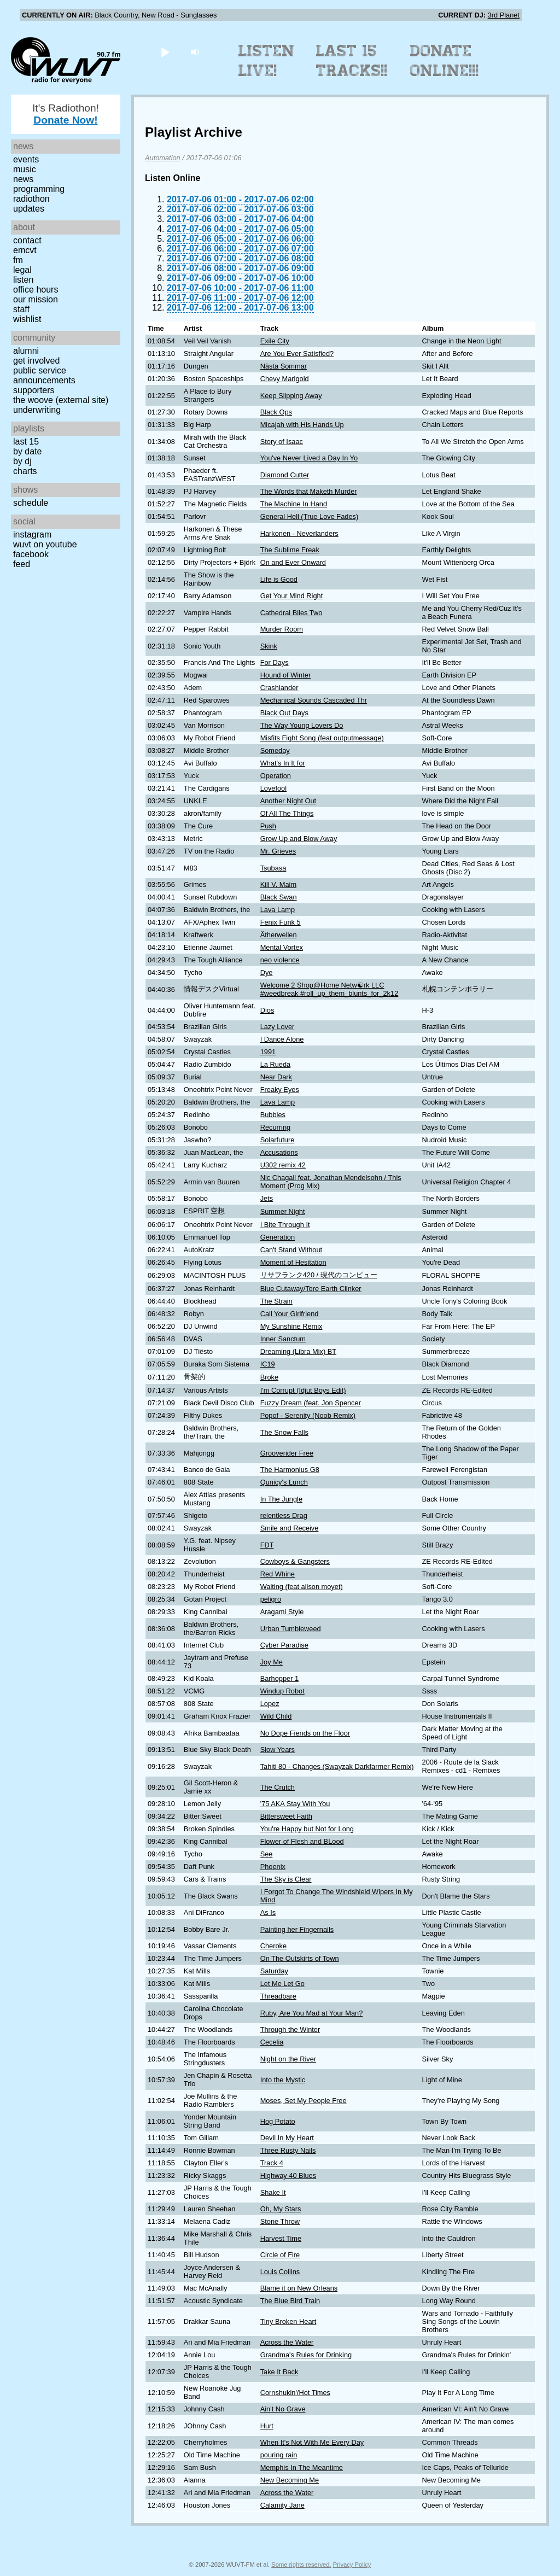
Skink (268, 646)
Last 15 (26, 441)
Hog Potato (277, 2121)
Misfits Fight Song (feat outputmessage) (322, 738)
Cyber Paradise (284, 1645)
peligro (270, 1599)
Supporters (34, 390)
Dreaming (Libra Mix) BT (298, 1351)
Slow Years (277, 1749)
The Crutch (277, 1787)
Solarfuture (277, 1140)
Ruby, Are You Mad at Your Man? (311, 2013)
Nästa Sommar (283, 366)
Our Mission (35, 299)
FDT (267, 1545)
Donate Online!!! (444, 60)
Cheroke (273, 1946)
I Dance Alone (282, 1039)
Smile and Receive (289, 1528)
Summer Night (282, 1211)
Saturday (274, 1971)
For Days (274, 662)
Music (24, 169)
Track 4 (271, 2163)
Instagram (32, 534)
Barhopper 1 (279, 1678)
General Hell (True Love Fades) (309, 516)
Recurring (275, 1127)
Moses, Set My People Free (303, 2100)
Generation (277, 1237)
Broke (269, 1377)
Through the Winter (290, 2029)
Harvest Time (280, 2238)
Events (26, 159)
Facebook (31, 554)
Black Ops (276, 412)
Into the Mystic (283, 2080)
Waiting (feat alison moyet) (301, 1586)
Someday (275, 750)
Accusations (279, 1152)
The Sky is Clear (286, 1879)
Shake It (273, 2192)
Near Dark (276, 1077)
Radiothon (31, 198)
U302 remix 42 (283, 1165)
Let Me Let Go (282, 1983)
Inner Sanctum (283, 1339)
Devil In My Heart (287, 2138)
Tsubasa (273, 868)
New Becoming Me (289, 2480)
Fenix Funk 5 (280, 922)
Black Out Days (284, 713)
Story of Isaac (281, 441)
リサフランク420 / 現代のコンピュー (318, 1275)
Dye (266, 972)
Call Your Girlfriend (289, 1314)
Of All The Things (287, 813)
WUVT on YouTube (45, 544)
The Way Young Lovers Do (301, 725)
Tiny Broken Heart (288, 2321)
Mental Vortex (281, 947)
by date (27, 451)
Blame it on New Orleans (299, 2288)
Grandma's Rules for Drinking (306, 2355)
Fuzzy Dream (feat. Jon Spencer (310, 1403)
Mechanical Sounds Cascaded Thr (313, 700)
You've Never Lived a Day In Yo (309, 458)
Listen (23, 279)
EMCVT (25, 250)
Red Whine (277, 1574)
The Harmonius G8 (289, 1469)
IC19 (267, 1364)
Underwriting (37, 409)
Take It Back (279, 2372)
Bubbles (272, 1115)
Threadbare (278, 1996)
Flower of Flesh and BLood (302, 1841)
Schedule (30, 502)
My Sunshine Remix (291, 1326)
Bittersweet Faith (286, 1816)
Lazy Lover (277, 1027)
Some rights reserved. (301, 2564)
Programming (39, 189)
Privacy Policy (352, 2564)
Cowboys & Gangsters (295, 1561)
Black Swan (278, 897)
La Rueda (275, 1064)
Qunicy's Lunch (284, 1482)
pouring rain (279, 2455)
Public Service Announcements (44, 375)
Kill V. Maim (278, 884)
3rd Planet (504, 15)
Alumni (26, 350)
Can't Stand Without (291, 1250)
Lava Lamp (277, 910)
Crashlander (279, 688)
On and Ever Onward (293, 562)
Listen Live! (266, 60)
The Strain (276, 1301)
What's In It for (282, 763)
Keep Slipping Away (291, 396)
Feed (21, 564)
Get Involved (36, 360)
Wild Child (276, 1716)
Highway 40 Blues (288, 2175)
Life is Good (279, 579)
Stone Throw (280, 2221)
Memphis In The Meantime (301, 2467)
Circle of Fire (280, 2255)
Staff (21, 309)
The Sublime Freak (289, 550)
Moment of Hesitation (293, 1262)
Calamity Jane (282, 2505)
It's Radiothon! (65, 114)
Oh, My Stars (280, 2209)
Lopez (269, 1703)
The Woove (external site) (60, 400)
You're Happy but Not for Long (307, 1829)
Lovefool (273, 788)
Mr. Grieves (278, 851)
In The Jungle (281, 1499)
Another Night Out (288, 801)
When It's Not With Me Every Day (312, 2442)
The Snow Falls (284, 1432)
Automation (162, 158)
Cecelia (272, 2042)
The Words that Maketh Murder (308, 491)
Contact (27, 240)
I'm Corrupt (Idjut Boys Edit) (303, 1390)
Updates (28, 208)
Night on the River (288, 2059)
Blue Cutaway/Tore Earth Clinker (310, 1288)
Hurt (266, 2426)
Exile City (274, 341)
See (266, 1854)
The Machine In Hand (293, 504)
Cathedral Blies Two (291, 613)
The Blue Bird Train (290, 2301)
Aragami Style (282, 1612)
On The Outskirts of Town (299, 1958)
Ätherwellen (278, 935)
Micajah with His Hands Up (302, 424)
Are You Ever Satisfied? (297, 353)
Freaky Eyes (279, 1089)
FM (18, 260)
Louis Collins (280, 2272)
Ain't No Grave (283, 2409)
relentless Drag (283, 1515)
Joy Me (271, 1662)
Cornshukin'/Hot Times (295, 2392)
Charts (25, 471)
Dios (267, 1010)
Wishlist (27, 319)
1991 (268, 1052)
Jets (266, 1198)
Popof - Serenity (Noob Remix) (307, 1415)
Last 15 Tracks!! (352, 60)
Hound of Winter (285, 675)
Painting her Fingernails (297, 1929)
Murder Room (281, 629)
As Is (268, 1912)
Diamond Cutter (285, 475)
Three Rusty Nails (288, 2150)
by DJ (22, 461)
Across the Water (287, 2342)
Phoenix (272, 1866)
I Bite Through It (285, 1224)
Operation (275, 776)
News (23, 179)
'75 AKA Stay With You (295, 1804)
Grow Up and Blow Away (298, 838)
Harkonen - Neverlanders (299, 533)
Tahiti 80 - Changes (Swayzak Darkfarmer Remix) (337, 1766)
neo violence (280, 960)
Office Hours (35, 289)
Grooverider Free (286, 1453)
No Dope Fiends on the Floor (305, 1733)
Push (268, 826)
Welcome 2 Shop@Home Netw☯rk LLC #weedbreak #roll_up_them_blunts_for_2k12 (329, 989)
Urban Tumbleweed (290, 1629)
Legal (22, 269)
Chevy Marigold (284, 379)
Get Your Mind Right (291, 596)
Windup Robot (282, 1691)
